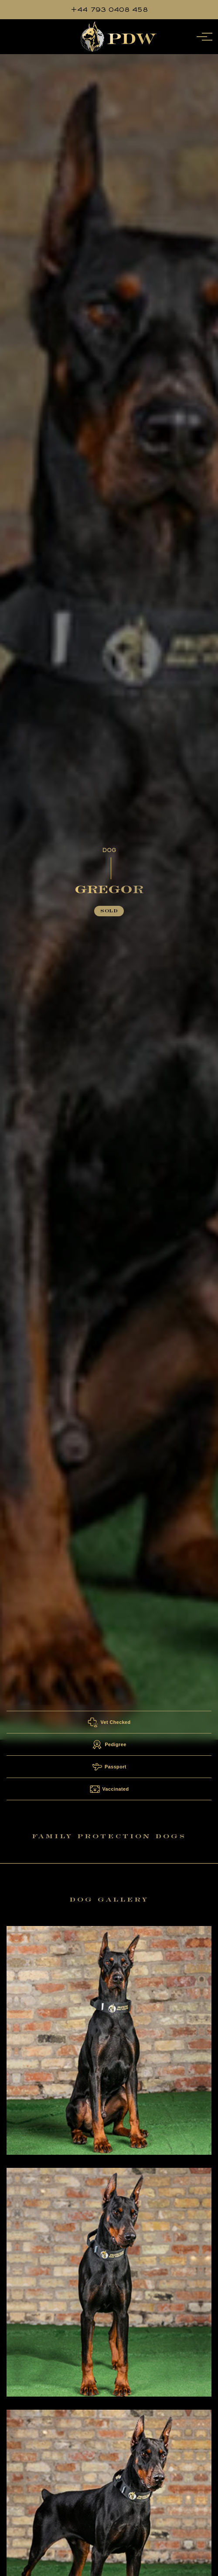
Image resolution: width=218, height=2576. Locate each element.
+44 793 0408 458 (109, 9)
